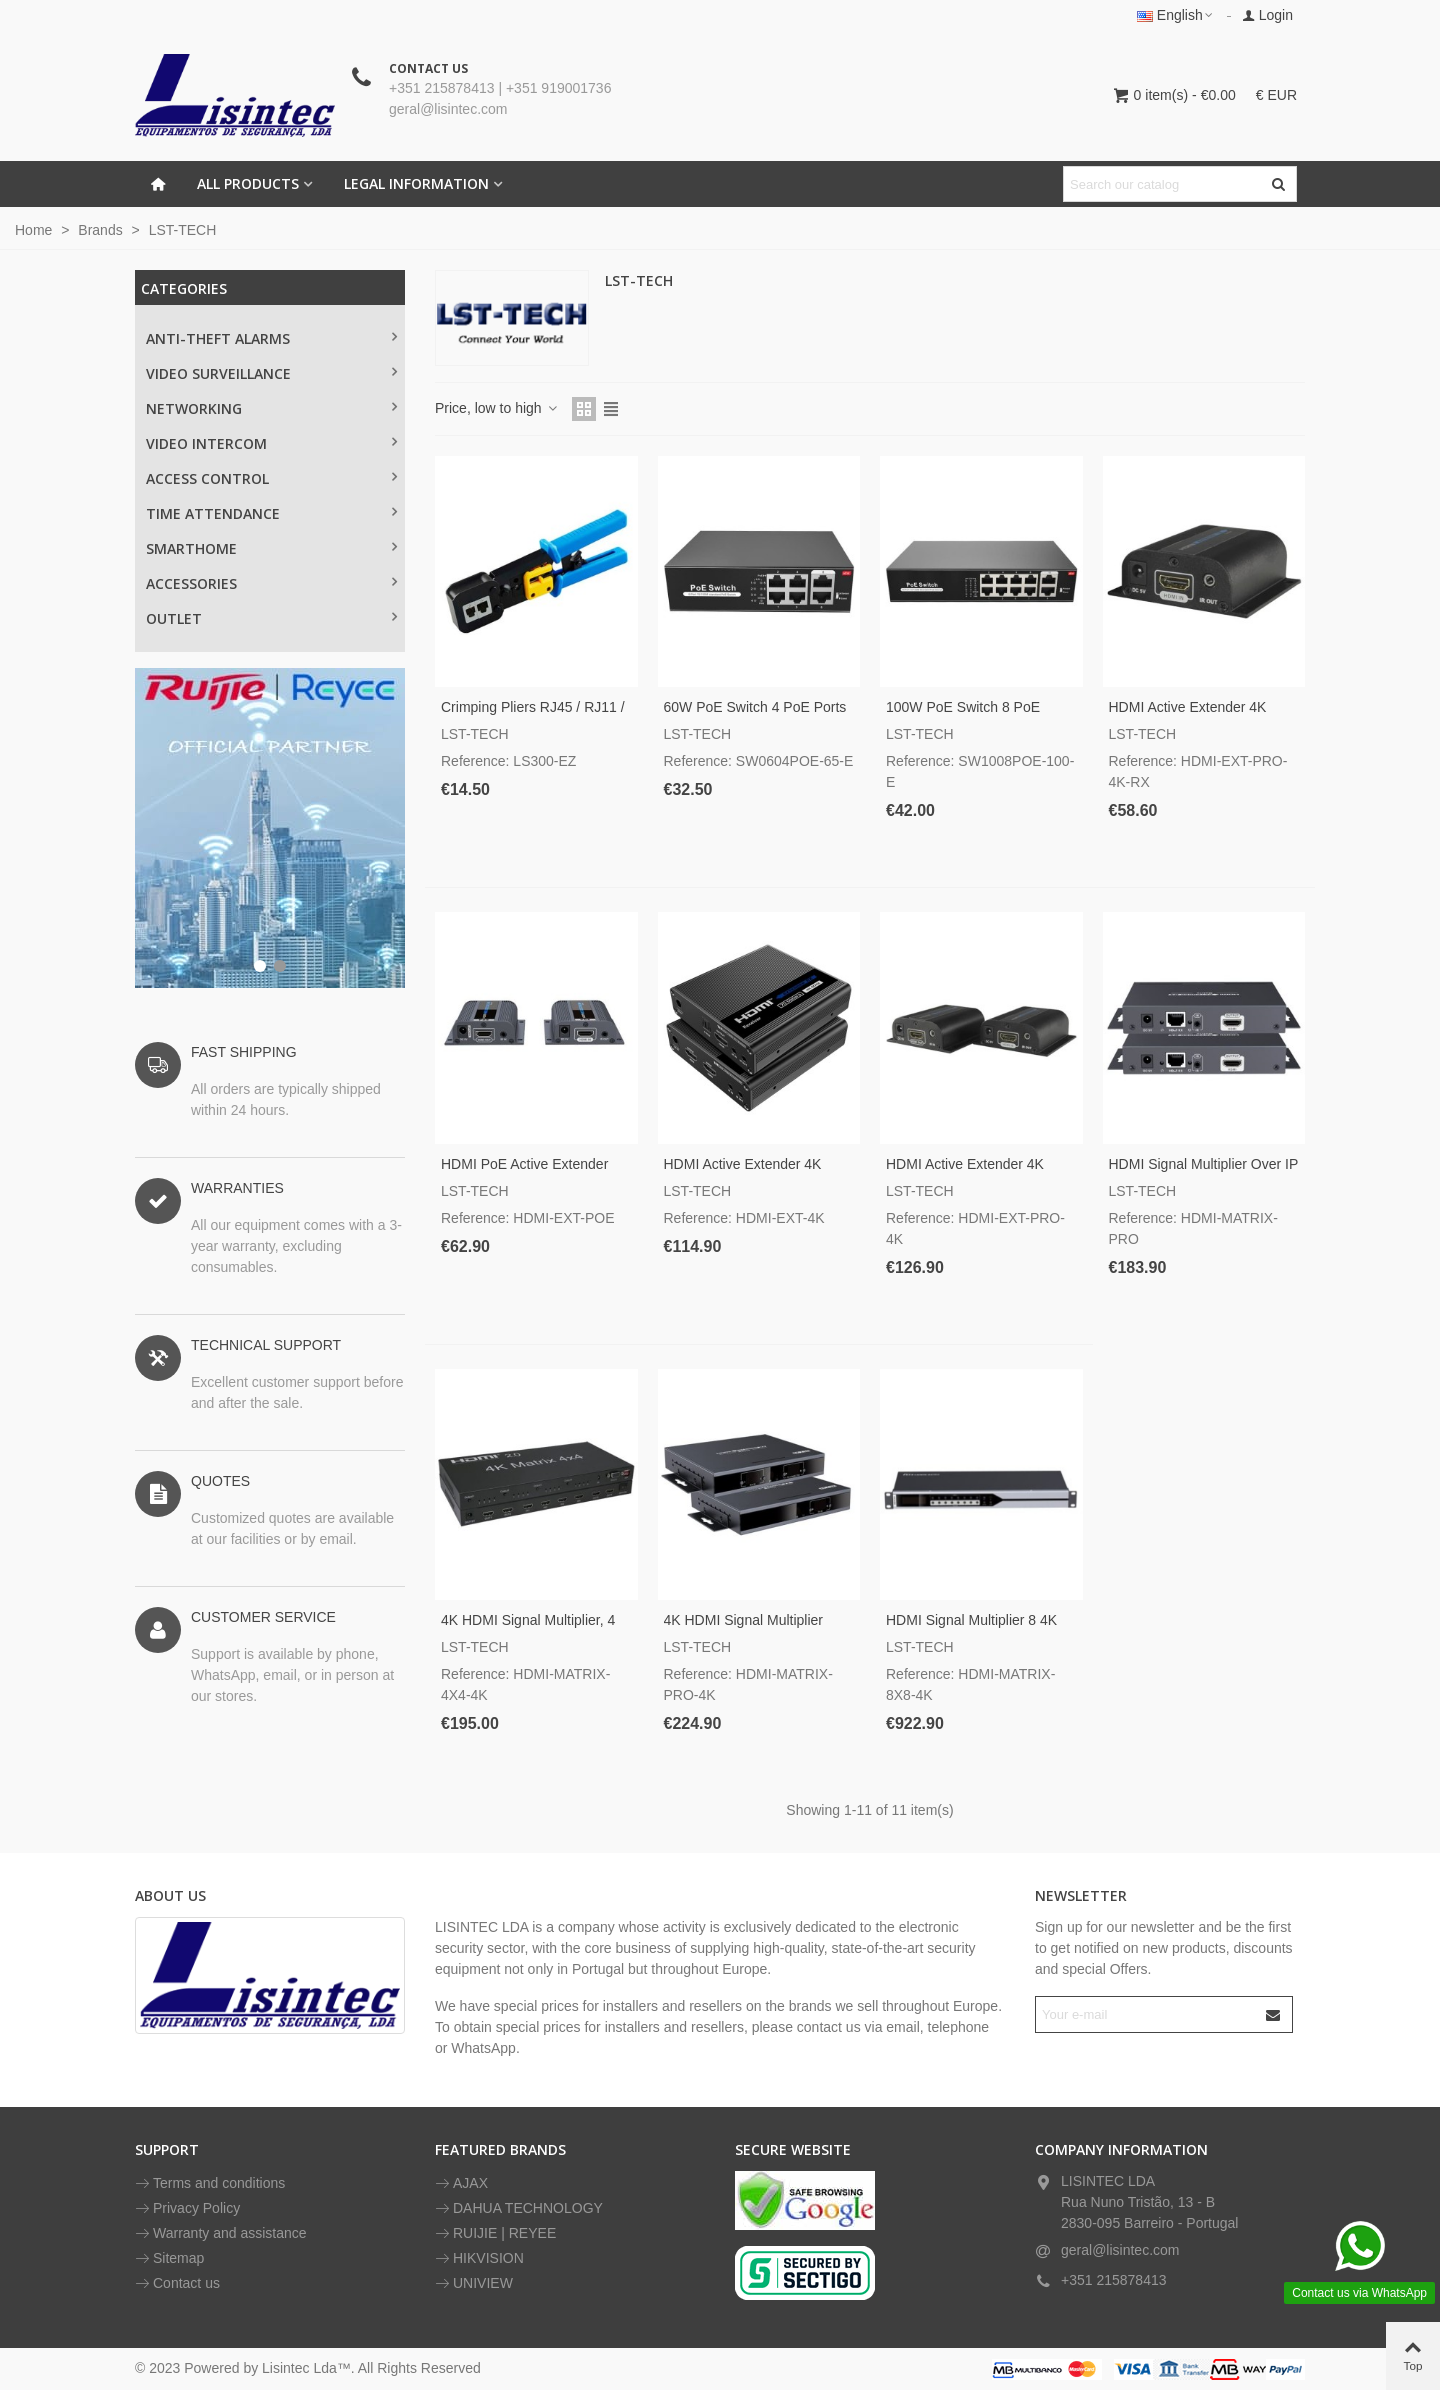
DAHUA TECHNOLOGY (519, 2208)
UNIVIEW (474, 2283)
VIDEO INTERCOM (206, 443)
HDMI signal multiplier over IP (1204, 1164)
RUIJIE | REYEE (495, 2233)
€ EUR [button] (1276, 95)
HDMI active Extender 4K (743, 1164)
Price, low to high (497, 408)
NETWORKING (194, 408)
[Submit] (1274, 2014)
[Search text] (1163, 184)
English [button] (1176, 15)
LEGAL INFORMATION (416, 183)
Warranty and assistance (221, 2233)
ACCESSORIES (191, 583)
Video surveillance (218, 373)
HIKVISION (479, 2258)
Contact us (177, 2283)
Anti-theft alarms (218, 338)
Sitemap (169, 2258)
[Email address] (1146, 2014)
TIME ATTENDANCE (213, 513)
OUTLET (174, 618)
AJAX (461, 2183)
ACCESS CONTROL (207, 478)
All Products (248, 183)
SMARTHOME (191, 548)
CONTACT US (428, 68)
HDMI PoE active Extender (524, 1164)
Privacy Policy (187, 2208)
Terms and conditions (210, 2183)
